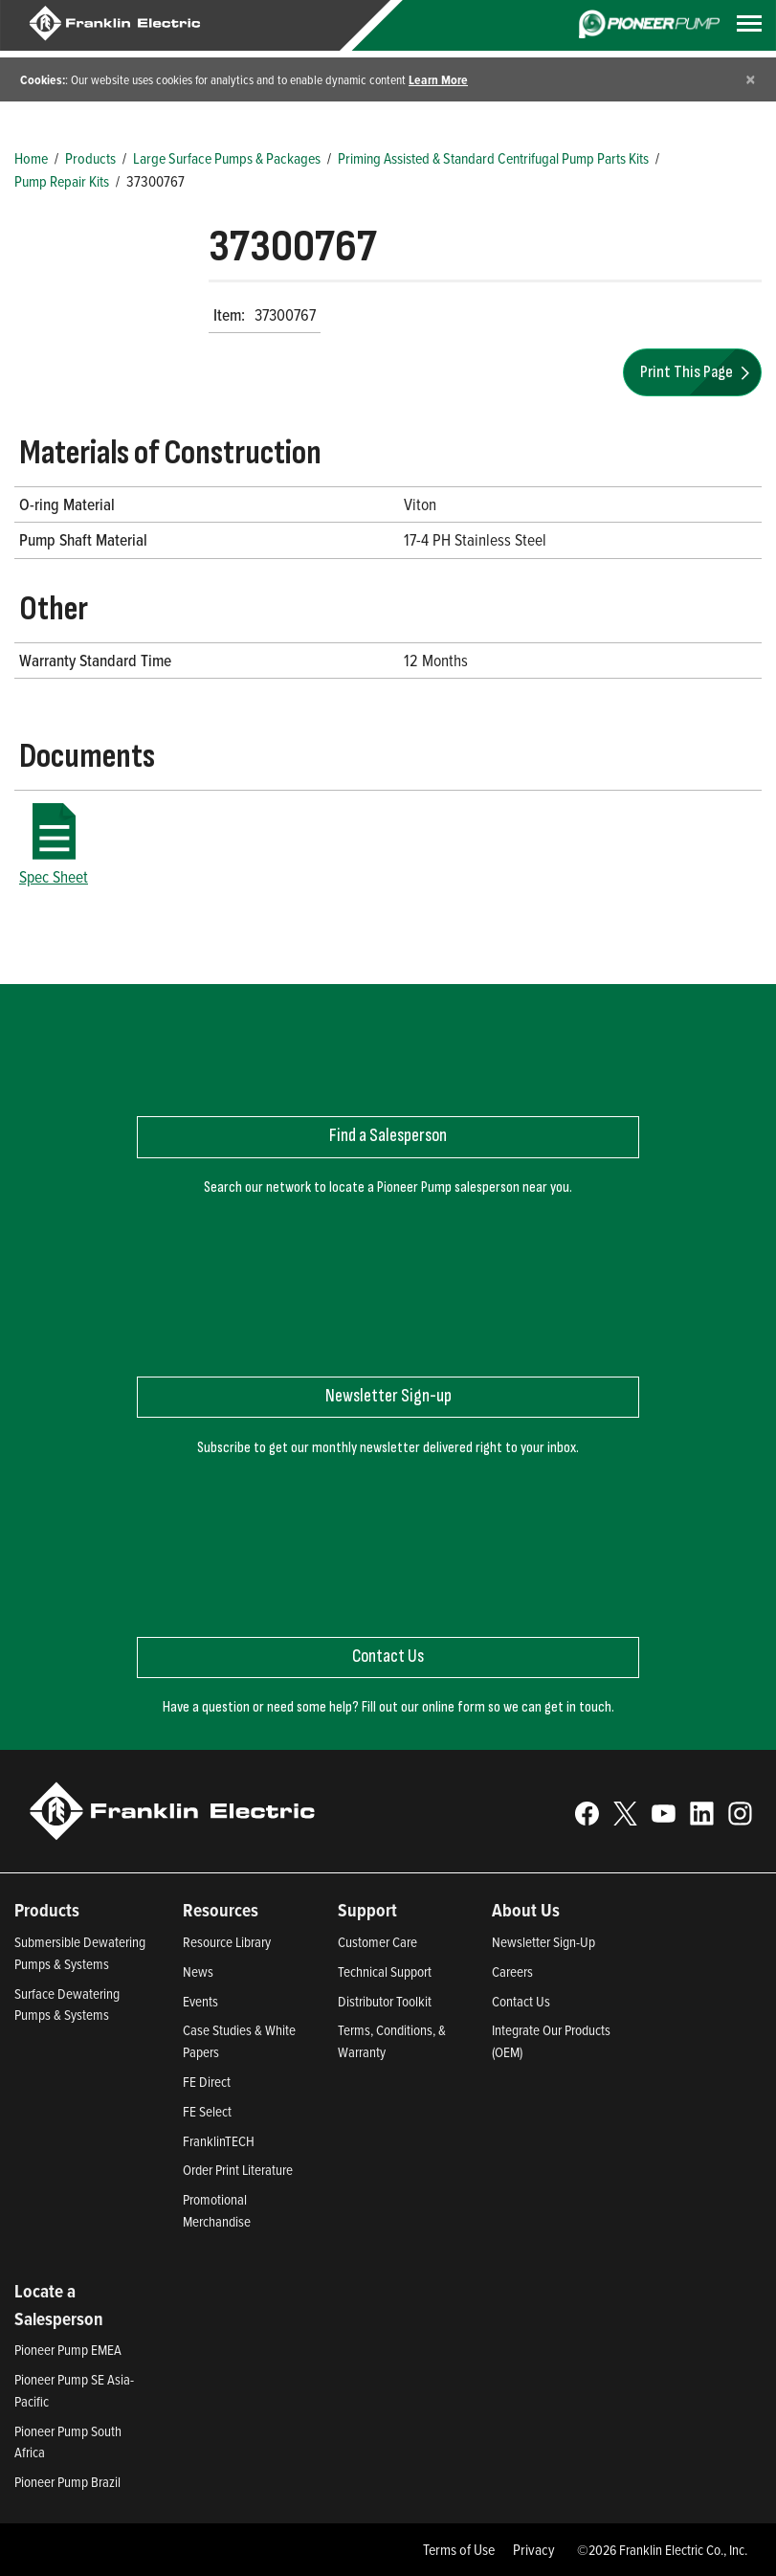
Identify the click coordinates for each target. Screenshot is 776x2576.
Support (367, 1909)
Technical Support (385, 1971)
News (198, 1971)
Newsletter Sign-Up (543, 1942)
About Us (526, 1909)
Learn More (438, 79)
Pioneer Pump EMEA (68, 2350)
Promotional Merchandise (217, 2210)
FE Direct (207, 2082)
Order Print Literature (238, 2170)
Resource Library (227, 1942)
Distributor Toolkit (385, 2001)
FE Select (207, 2111)
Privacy (534, 2549)
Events (200, 2001)
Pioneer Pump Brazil (67, 2482)
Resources (220, 1909)
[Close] (750, 79)
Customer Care (377, 1942)
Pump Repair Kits (61, 180)
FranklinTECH (219, 2141)
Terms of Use (459, 2549)
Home (31, 157)
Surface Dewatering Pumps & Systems (67, 2004)
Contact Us (521, 2001)
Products (90, 157)
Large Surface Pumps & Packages (227, 157)
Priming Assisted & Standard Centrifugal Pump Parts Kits (493, 157)
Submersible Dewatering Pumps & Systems (79, 1953)
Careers (512, 1971)
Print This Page (697, 372)
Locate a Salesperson (58, 2304)
